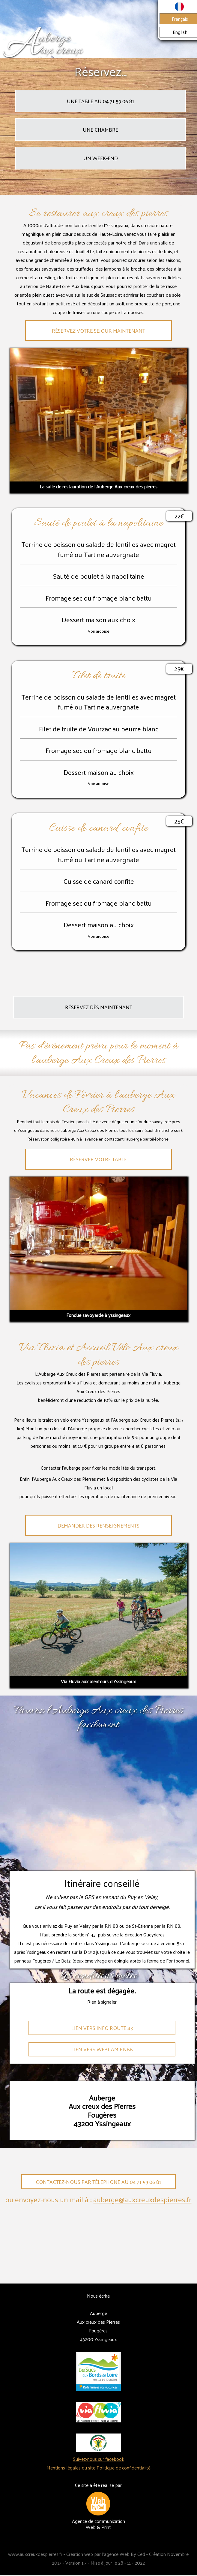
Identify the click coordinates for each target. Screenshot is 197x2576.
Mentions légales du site (70, 2467)
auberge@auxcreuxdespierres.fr (142, 2199)
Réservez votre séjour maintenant (98, 330)
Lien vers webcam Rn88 (102, 2049)
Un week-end (100, 158)
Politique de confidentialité (124, 2467)
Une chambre (100, 129)
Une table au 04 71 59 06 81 (100, 101)
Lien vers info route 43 (102, 2028)
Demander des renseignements (98, 1525)
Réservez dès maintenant (98, 1007)
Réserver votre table (98, 1159)
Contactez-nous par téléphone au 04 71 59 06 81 (98, 2182)
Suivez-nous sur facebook (98, 2459)
